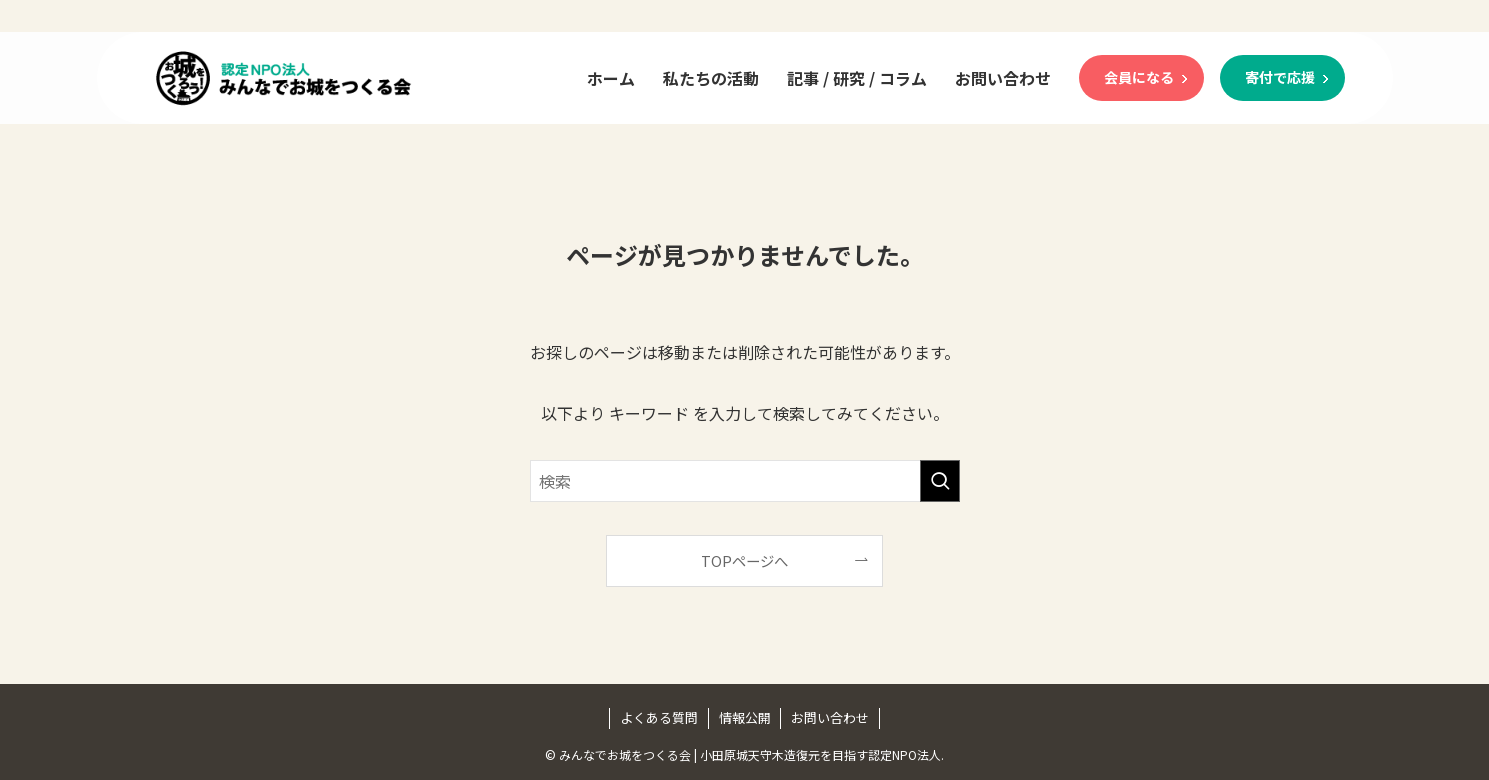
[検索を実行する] (940, 481)
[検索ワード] (745, 481)
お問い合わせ (830, 717)
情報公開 (745, 717)
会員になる (1139, 77)
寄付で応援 (1280, 77)
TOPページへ (744, 560)
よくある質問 (659, 717)
